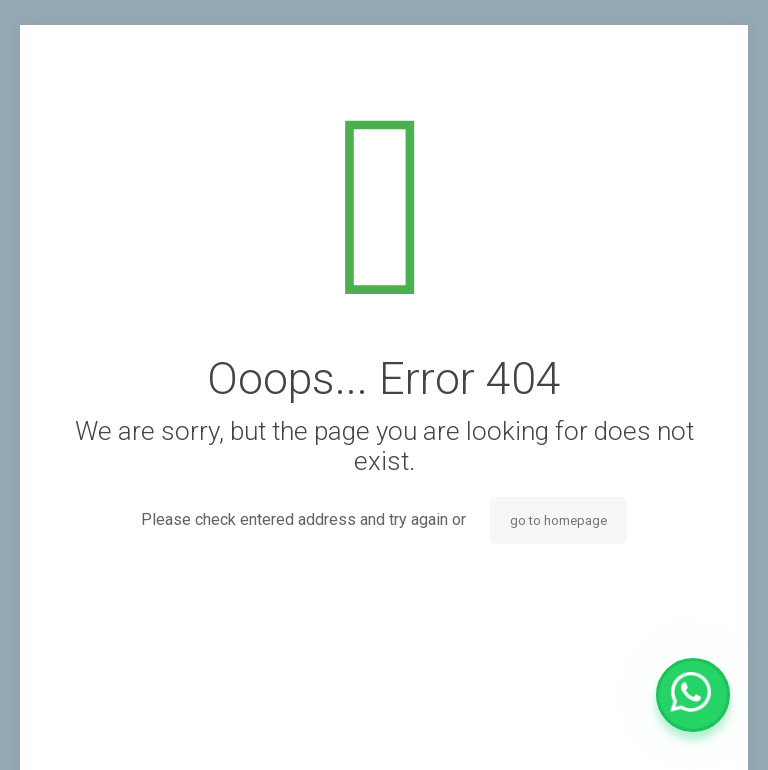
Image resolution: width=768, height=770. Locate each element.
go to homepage (558, 520)
